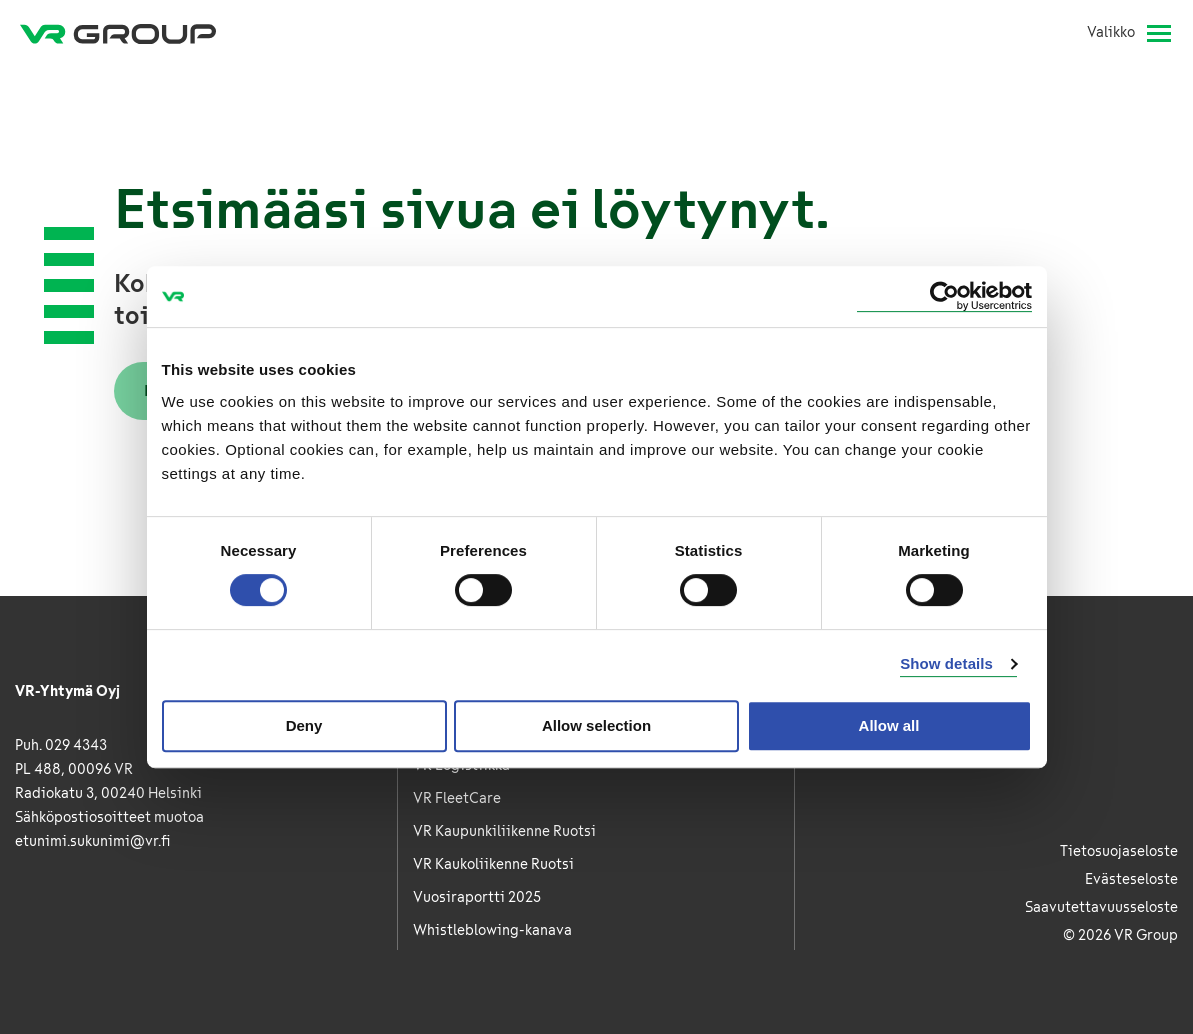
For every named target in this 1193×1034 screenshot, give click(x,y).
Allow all (889, 725)
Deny (304, 725)
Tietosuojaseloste (1119, 851)
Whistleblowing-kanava (492, 930)
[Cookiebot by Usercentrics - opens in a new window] (944, 296)
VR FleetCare (457, 798)
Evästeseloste (1131, 879)
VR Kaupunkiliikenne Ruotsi (504, 831)
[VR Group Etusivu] (118, 33)
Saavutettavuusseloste (1101, 907)
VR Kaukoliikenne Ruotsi (493, 864)
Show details (946, 663)
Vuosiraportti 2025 (477, 897)
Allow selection (596, 725)
